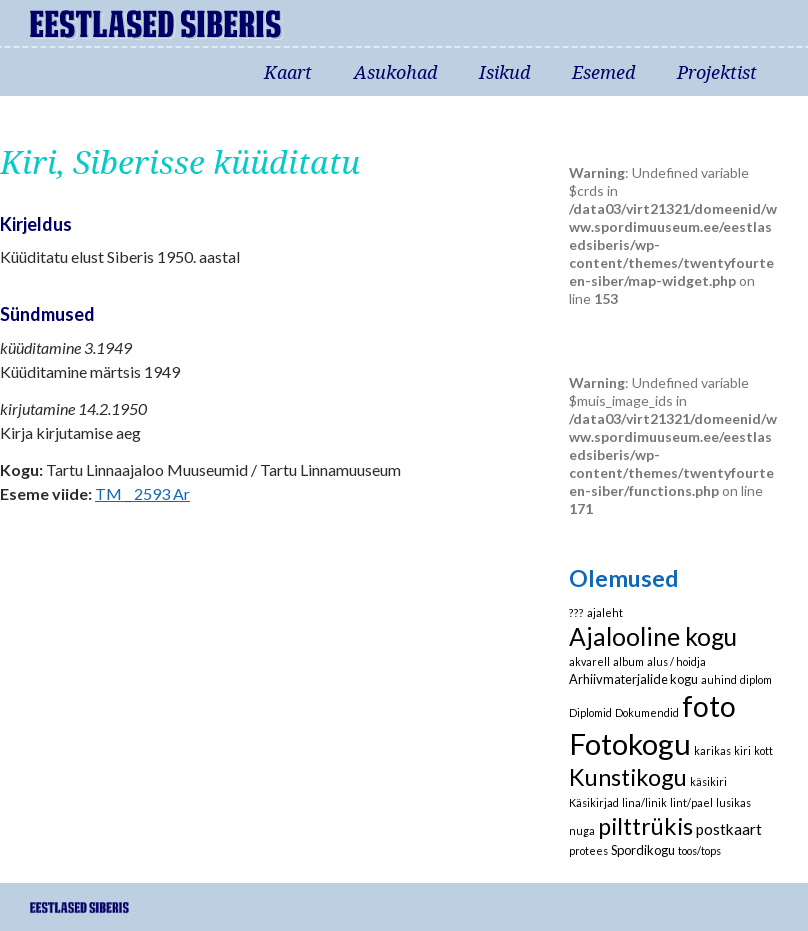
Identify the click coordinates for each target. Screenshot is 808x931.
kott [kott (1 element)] (763, 750)
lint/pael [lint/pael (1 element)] (691, 802)
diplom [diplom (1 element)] (756, 679)
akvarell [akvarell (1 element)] (589, 661)
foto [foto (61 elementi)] (709, 706)
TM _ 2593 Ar (142, 493)
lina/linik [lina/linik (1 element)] (644, 802)
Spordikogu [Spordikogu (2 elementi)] (643, 850)
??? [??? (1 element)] (576, 612)
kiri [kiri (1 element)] (742, 750)
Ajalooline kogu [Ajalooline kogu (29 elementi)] (653, 636)
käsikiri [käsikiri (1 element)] (708, 781)
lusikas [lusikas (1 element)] (733, 802)
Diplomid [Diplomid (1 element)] (590, 712)
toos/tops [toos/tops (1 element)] (699, 850)
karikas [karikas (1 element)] (712, 750)
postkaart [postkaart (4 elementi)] (729, 829)
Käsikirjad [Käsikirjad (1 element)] (594, 802)
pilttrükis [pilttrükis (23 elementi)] (645, 826)
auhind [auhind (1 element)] (719, 679)
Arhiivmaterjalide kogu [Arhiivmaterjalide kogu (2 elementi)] (633, 679)
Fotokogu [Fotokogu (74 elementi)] (630, 743)
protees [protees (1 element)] (588, 850)
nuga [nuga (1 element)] (582, 830)
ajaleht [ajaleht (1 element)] (605, 612)
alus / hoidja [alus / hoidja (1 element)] (676, 661)
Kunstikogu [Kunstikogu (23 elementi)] (628, 777)
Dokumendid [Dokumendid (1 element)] (647, 712)
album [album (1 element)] (628, 661)
